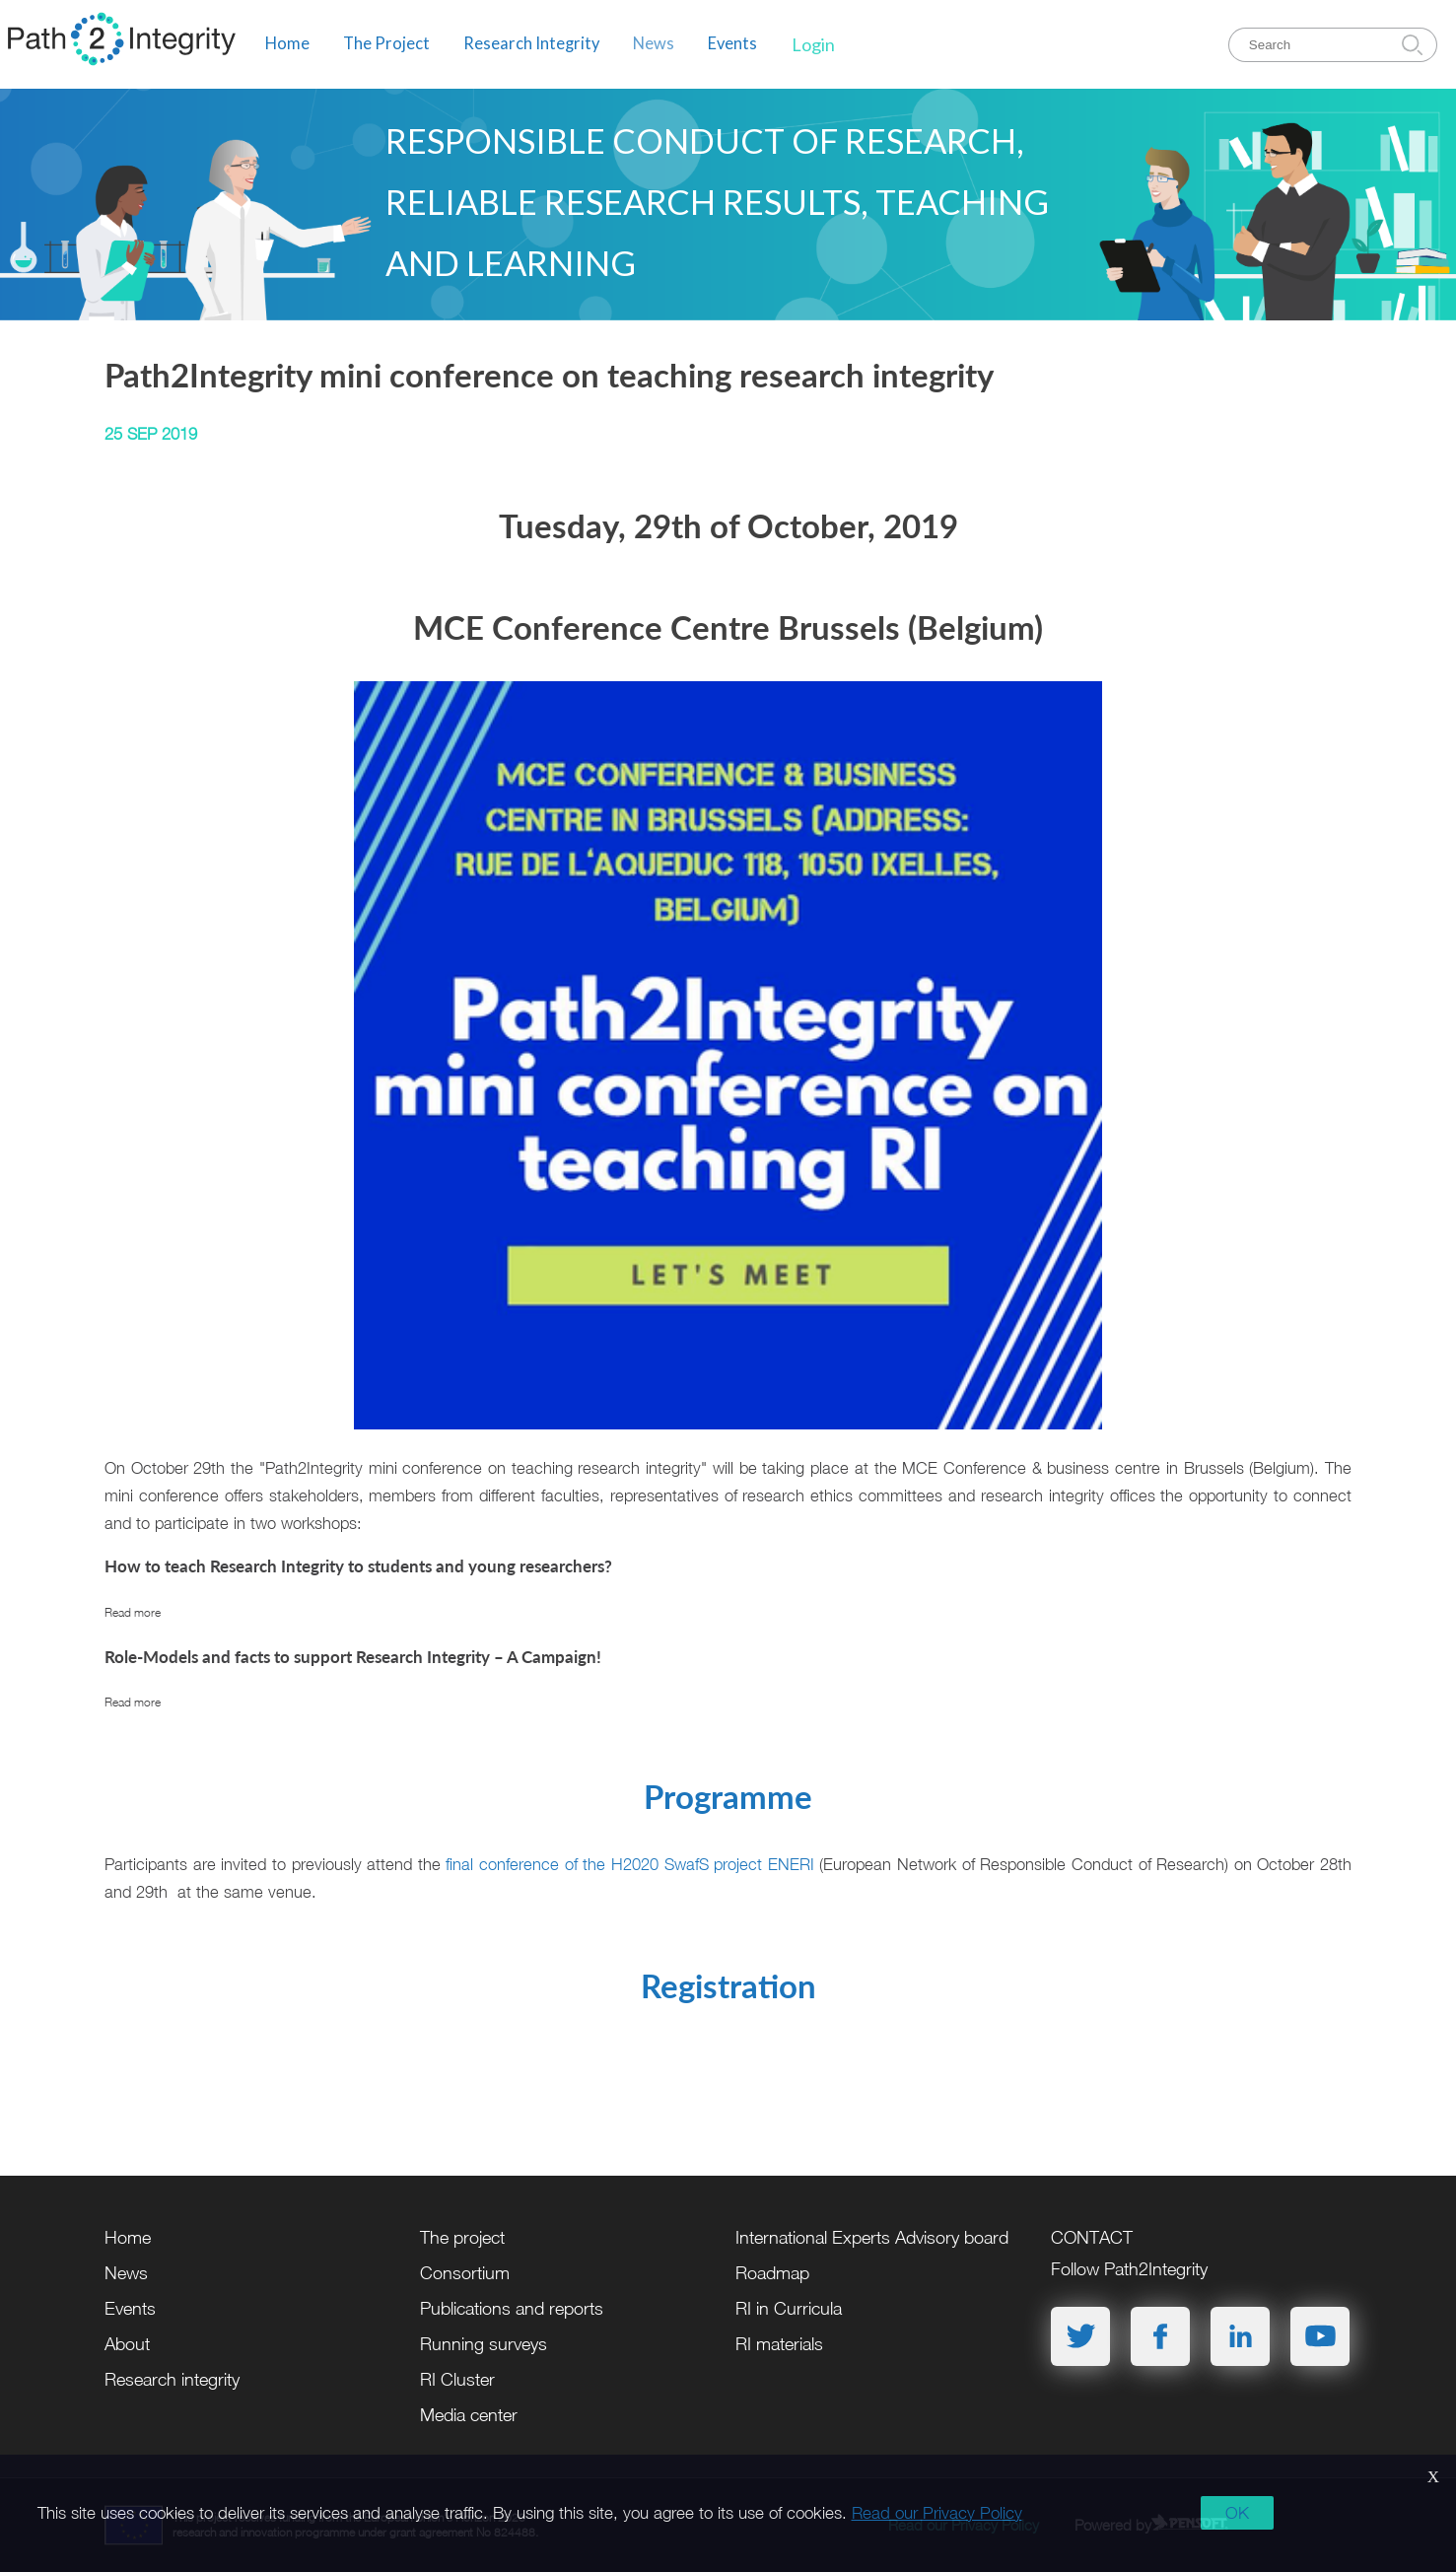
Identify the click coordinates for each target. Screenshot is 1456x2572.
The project (462, 2237)
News (653, 43)
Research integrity (172, 2379)
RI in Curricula (788, 2308)
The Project (386, 43)
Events (732, 43)
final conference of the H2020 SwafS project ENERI (629, 1863)
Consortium (465, 2272)
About (127, 2343)
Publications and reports (511, 2308)
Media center (469, 2414)
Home (287, 43)
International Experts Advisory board (871, 2237)
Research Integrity (531, 43)
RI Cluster (457, 2379)
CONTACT (1092, 2237)
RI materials (779, 2343)
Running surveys (483, 2343)
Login (813, 44)
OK (1237, 2513)
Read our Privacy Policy (937, 2513)
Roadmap (772, 2272)
